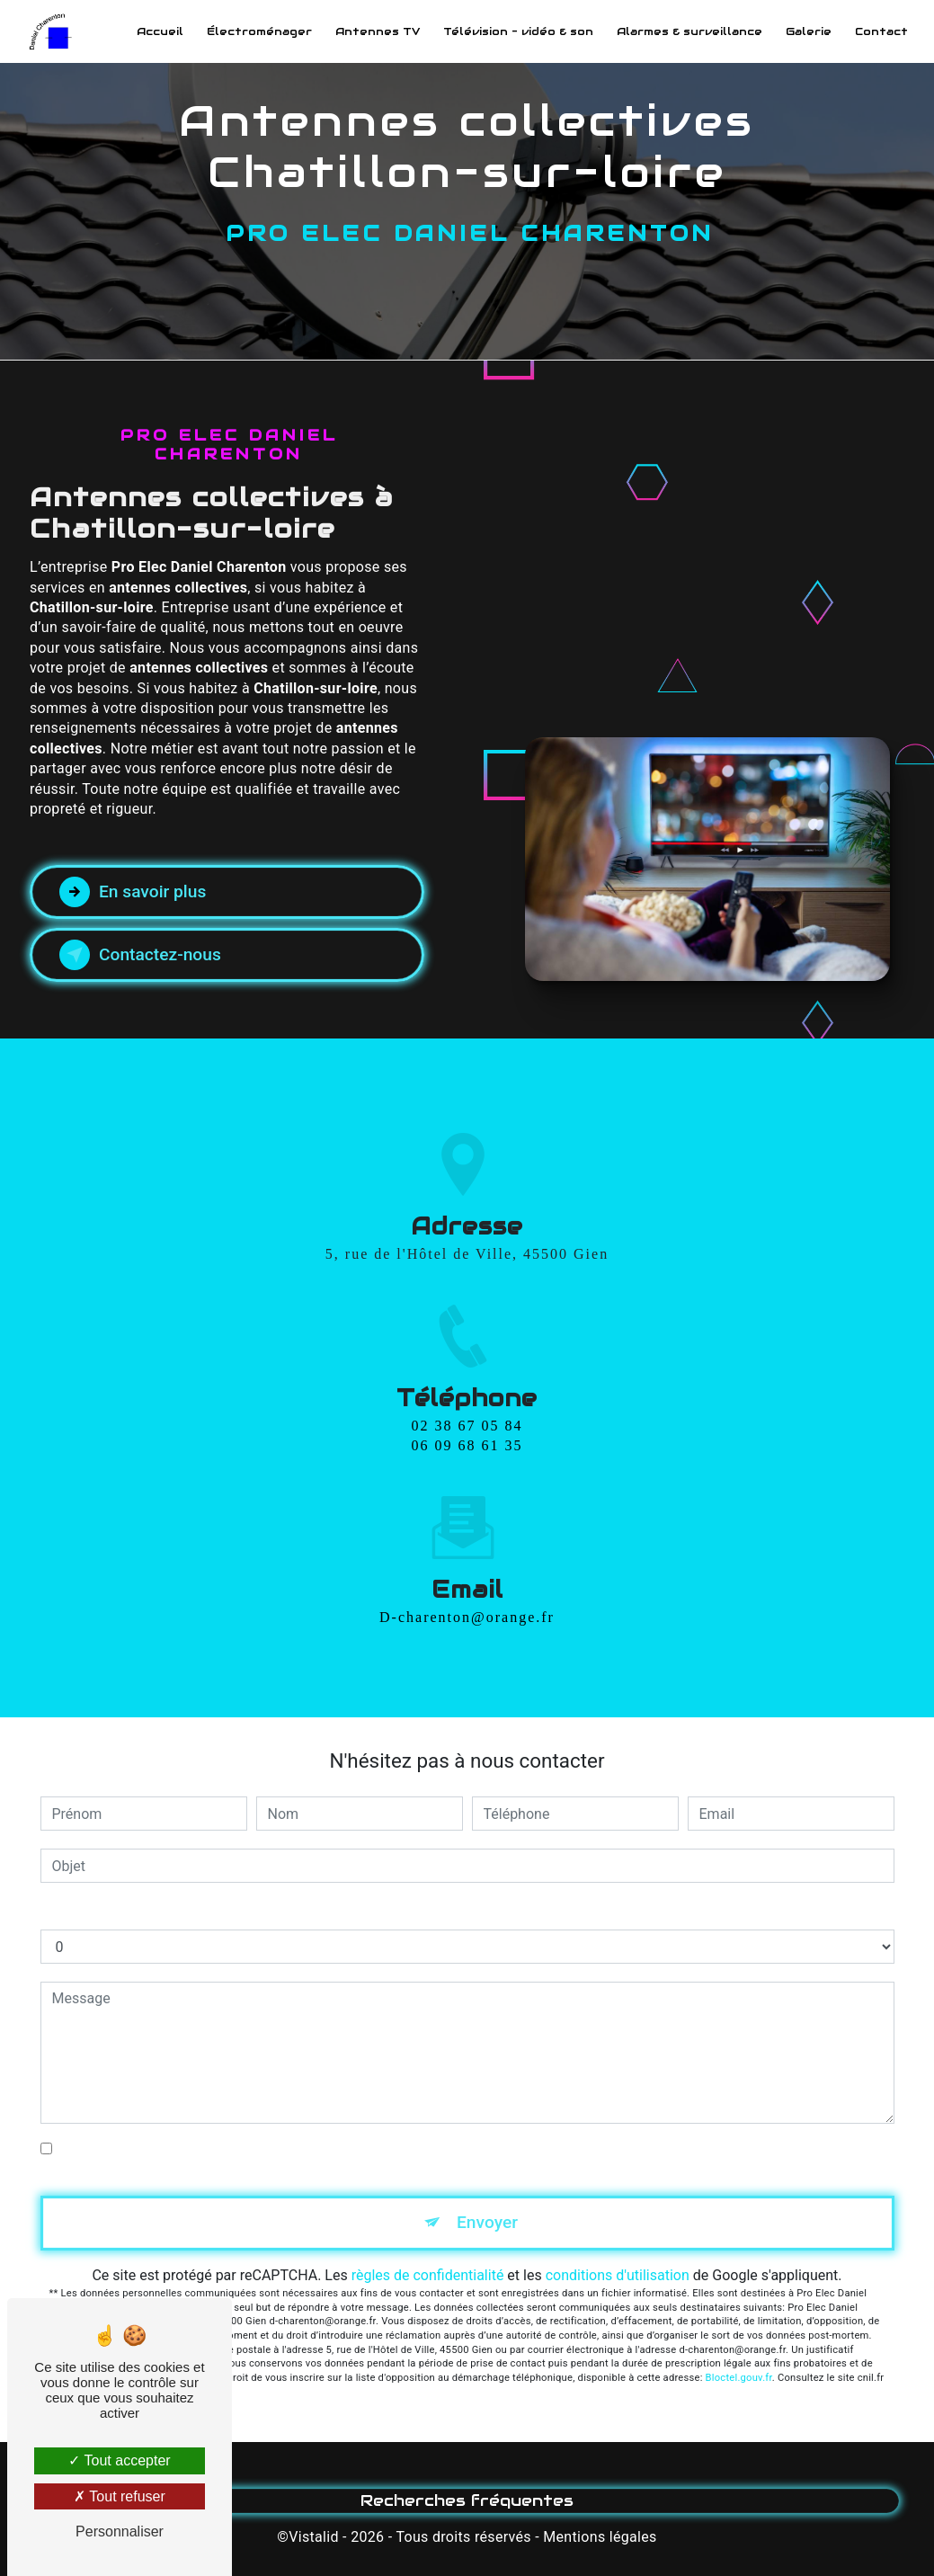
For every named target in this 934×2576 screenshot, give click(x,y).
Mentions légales (599, 2536)
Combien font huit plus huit (126, 1911)
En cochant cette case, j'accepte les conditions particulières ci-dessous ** (292, 2148)
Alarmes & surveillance (689, 31)
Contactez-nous (140, 955)
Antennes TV (377, 31)
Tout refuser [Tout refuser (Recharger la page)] (119, 2496)
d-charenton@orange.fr (467, 1578)
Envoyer (487, 2222)
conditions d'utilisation (617, 2275)
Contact (881, 31)
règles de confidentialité (427, 2275)
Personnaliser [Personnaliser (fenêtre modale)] (120, 2531)
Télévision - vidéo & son (518, 31)
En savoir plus (132, 892)
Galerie (809, 31)
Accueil (160, 31)
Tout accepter (119, 2460)
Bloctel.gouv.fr (739, 2378)
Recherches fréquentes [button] (467, 2500)
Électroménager (259, 31)
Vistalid (314, 2536)
